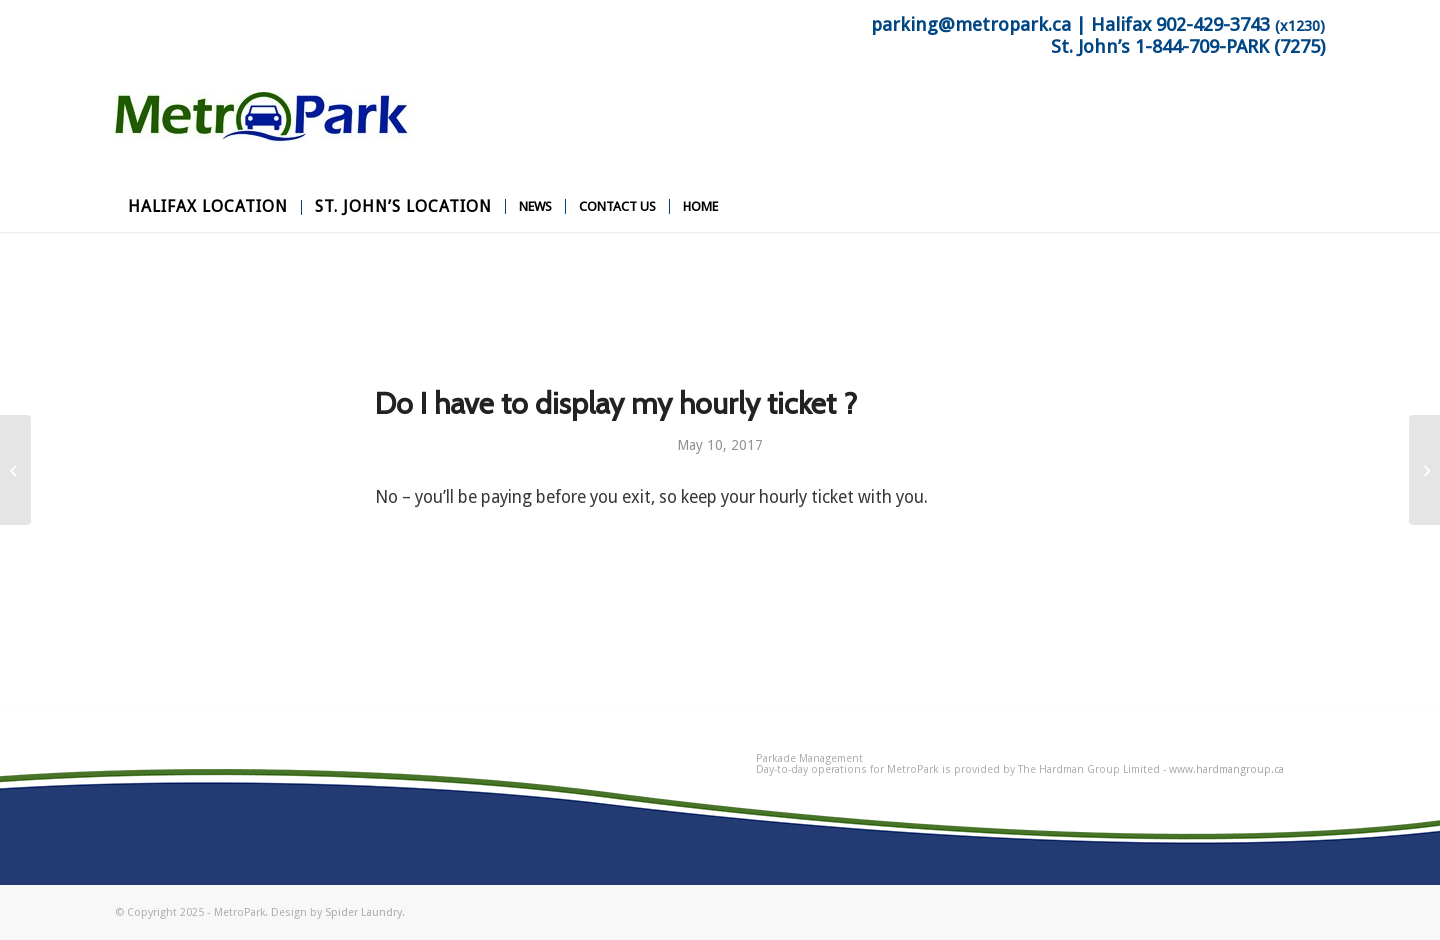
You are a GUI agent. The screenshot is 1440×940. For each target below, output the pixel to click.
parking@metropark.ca (971, 25)
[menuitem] (208, 207)
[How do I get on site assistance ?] (1424, 470)
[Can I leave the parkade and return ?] (15, 470)
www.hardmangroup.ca (1226, 769)
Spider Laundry (363, 912)
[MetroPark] (265, 137)
